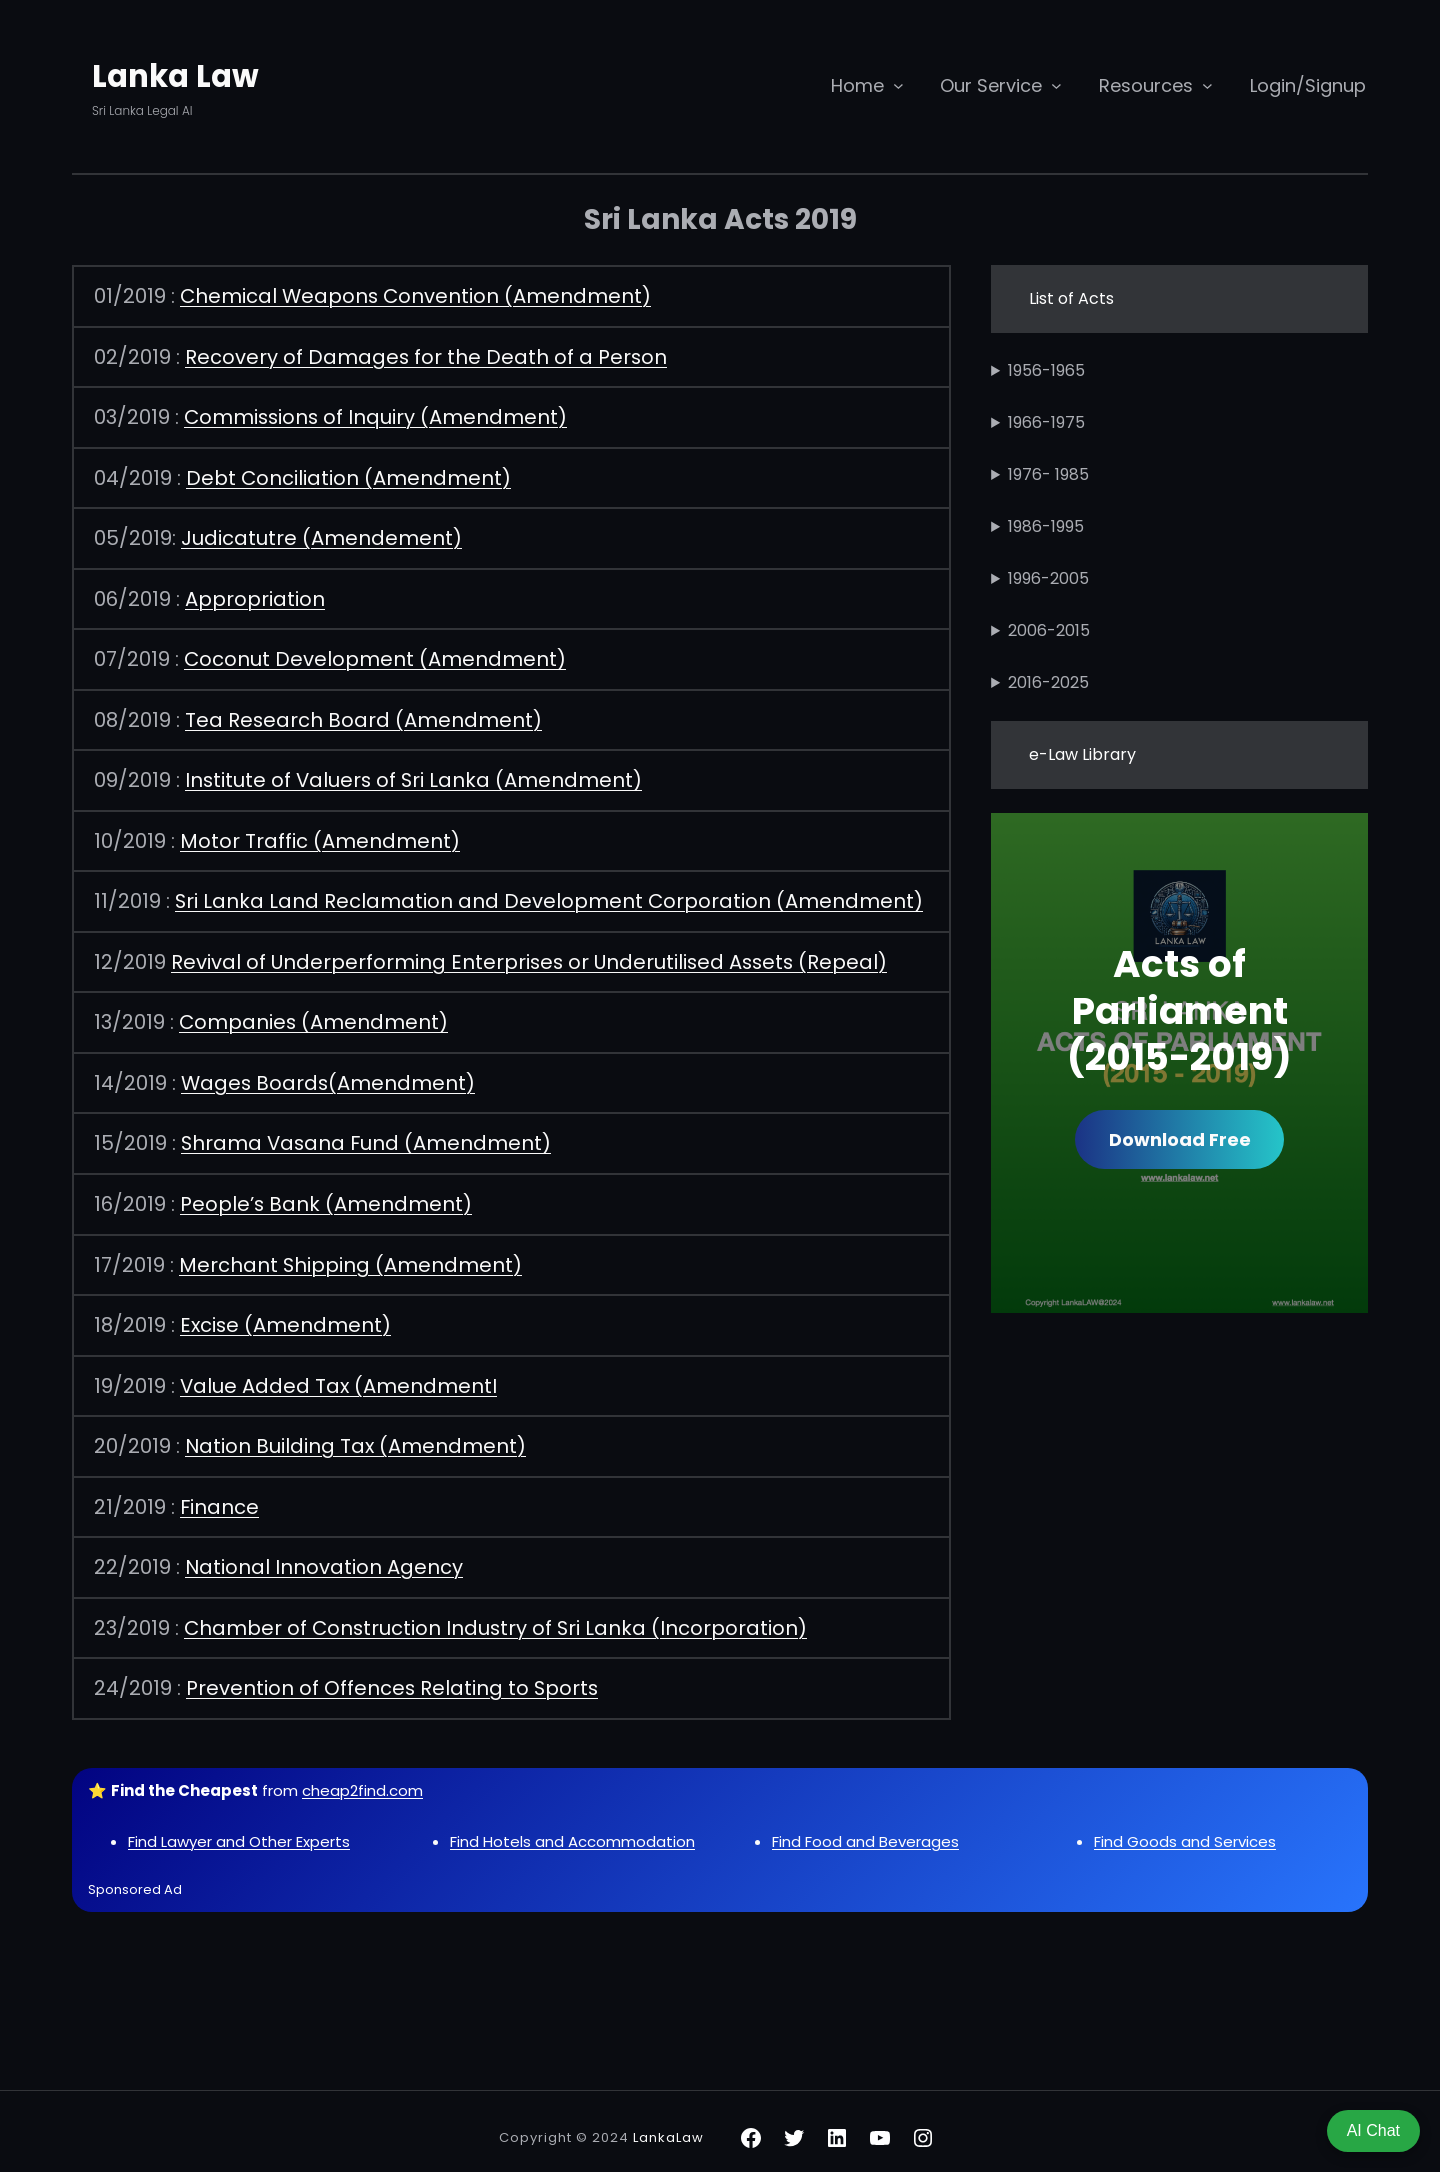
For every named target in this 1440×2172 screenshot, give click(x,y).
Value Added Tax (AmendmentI (339, 1376)
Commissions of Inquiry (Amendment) (377, 416)
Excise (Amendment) (286, 1316)
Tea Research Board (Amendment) (364, 716)
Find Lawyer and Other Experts (239, 1828)
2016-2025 (1048, 682)
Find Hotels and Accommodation (572, 1828)
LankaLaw (668, 2125)
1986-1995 (1046, 526)
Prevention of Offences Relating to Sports (393, 1676)
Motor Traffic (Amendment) (320, 836)
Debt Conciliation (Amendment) (349, 476)
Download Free (1180, 1139)
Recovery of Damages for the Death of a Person (427, 356)
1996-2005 (1048, 578)
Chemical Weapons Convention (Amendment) (417, 296)
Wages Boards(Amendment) (329, 1076)
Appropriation (255, 596)
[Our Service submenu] (1056, 85)
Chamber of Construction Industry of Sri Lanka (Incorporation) (498, 1616)
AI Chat (1373, 2130)
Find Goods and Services (1185, 1828)
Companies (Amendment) (314, 1016)
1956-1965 (1046, 370)
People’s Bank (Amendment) (326, 1196)
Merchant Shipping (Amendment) (351, 1256)
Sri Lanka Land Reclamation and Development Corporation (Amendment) (550, 896)
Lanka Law (178, 75)
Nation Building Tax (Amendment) (356, 1436)
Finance (220, 1496)
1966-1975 (1046, 422)
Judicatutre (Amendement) (321, 536)
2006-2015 (1049, 630)
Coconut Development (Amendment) (375, 656)
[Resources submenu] (1207, 85)
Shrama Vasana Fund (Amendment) (368, 1136)
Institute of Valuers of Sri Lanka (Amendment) (415, 776)
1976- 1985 (1048, 474)
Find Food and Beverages (865, 1828)
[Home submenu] (898, 85)
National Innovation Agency (324, 1556)
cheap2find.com (362, 1778)
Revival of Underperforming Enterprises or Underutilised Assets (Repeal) (533, 956)
